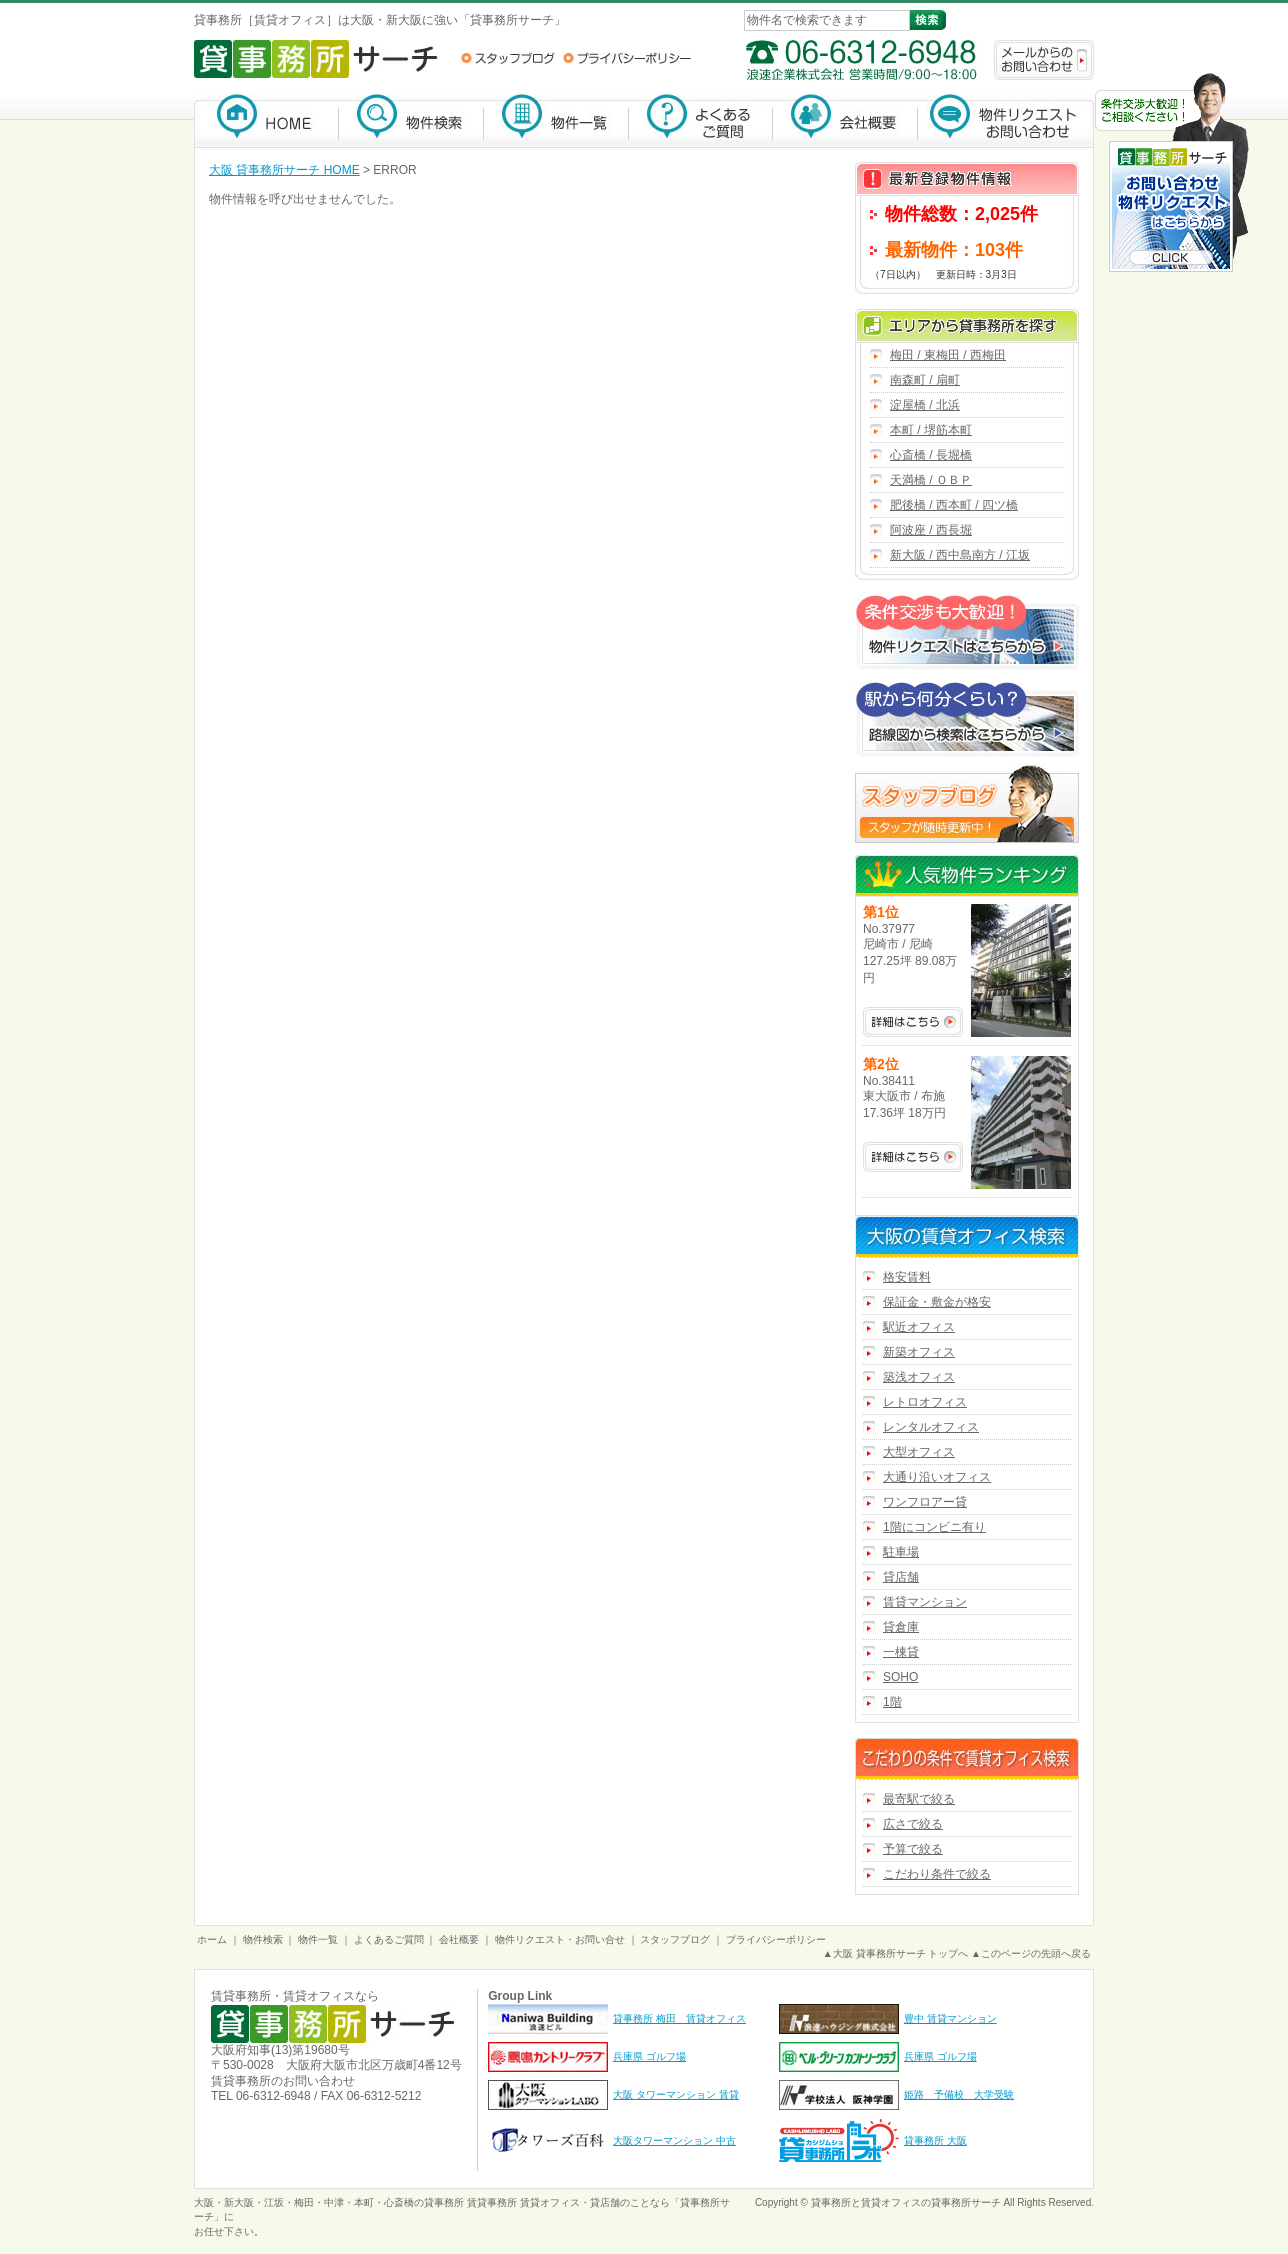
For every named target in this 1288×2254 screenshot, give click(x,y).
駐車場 (901, 1552)
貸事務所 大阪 (935, 2140)
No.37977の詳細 (913, 1022)
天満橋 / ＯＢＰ (931, 480)
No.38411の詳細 (913, 1157)
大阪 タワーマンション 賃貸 (676, 2094)
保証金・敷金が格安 (937, 1302)
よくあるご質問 (701, 120)
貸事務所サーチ (966, 2202)
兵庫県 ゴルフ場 (649, 2056)
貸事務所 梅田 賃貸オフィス (679, 2018)
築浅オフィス (919, 1377)
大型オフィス (919, 1452)
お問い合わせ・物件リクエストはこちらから (1172, 174)
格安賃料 (907, 1277)
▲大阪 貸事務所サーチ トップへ (895, 1953)
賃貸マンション (925, 1602)
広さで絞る (913, 1824)
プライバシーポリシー (627, 58)
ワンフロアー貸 (925, 1502)
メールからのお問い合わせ (1044, 60)
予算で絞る (913, 1849)
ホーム (212, 1939)
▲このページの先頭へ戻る (1031, 1953)
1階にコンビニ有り (934, 1527)
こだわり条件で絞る (937, 1874)
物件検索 (411, 120)
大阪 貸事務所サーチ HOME (284, 170)
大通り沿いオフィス (937, 1477)
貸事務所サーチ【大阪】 (266, 120)
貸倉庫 (901, 1627)
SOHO (900, 1677)
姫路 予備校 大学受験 (959, 2094)
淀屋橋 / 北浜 (925, 405)
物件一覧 (556, 120)
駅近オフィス (919, 1327)
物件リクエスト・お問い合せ (560, 1939)
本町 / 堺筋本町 (931, 430)
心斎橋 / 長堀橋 (931, 455)
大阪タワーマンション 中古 (674, 2140)
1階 (892, 1702)
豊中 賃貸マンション (950, 2018)
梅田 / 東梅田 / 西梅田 (948, 355)
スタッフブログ (507, 58)
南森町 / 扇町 (925, 380)
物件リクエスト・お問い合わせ (1006, 120)
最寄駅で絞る (919, 1799)
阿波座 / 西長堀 (931, 530)
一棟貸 (901, 1652)
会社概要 (845, 120)
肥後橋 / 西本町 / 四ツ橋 (954, 505)
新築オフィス (919, 1352)
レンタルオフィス (931, 1427)
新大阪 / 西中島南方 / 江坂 (960, 555)
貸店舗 (901, 1577)
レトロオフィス (925, 1402)
